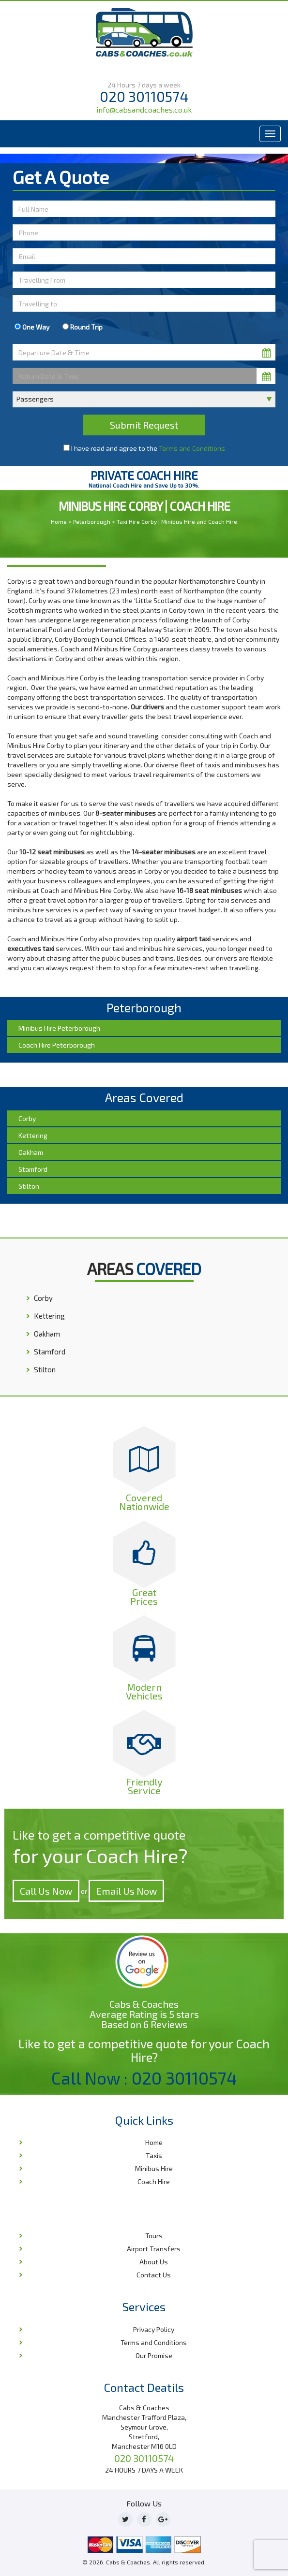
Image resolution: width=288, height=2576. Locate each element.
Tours (154, 2235)
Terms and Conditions (192, 448)
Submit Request (144, 425)
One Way (32, 327)
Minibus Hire (154, 2168)
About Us (153, 2262)
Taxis (154, 2155)
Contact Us (153, 2275)
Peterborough (91, 521)
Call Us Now (46, 1891)
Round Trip (82, 327)
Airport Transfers (154, 2249)
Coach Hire (153, 2181)
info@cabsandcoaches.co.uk (144, 109)
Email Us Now (126, 1891)
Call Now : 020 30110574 (144, 2078)
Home (59, 521)
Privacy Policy (153, 2329)
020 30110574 (144, 96)
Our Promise (154, 2355)
